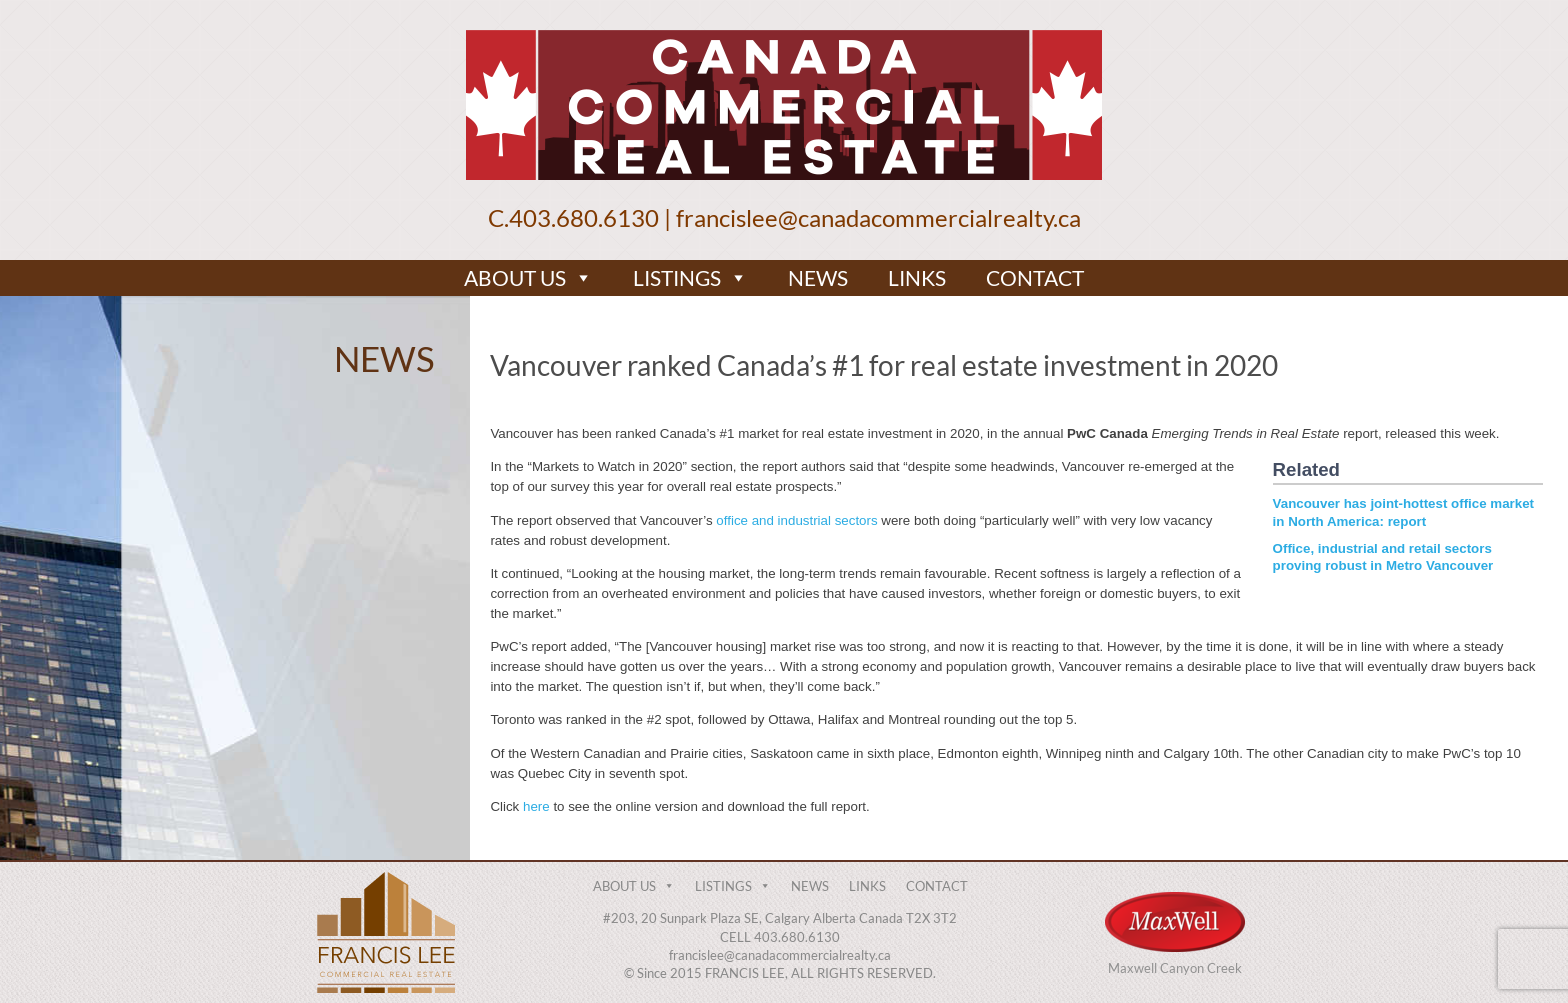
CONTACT (1035, 277)
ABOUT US (528, 278)
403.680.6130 (584, 217)
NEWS (818, 277)
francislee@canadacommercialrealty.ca (878, 217)
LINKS (917, 277)
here (536, 806)
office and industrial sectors (796, 520)
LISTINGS (690, 278)
